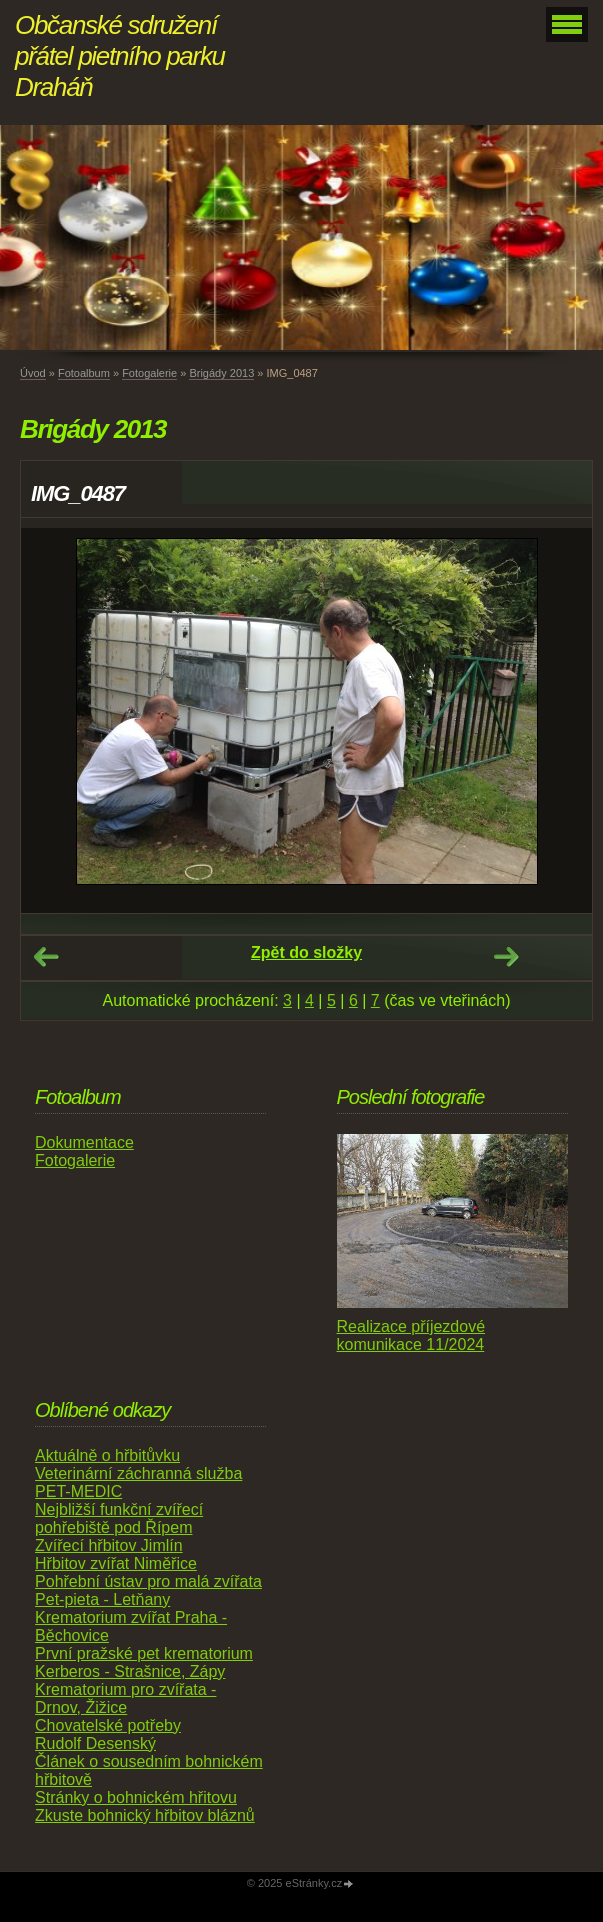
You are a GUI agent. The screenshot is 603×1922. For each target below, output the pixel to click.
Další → (506, 957)
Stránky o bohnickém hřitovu (136, 1797)
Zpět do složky (306, 952)
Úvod (33, 373)
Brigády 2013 (221, 373)
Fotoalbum (84, 373)
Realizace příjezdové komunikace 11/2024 (411, 1335)
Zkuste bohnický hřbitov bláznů (145, 1815)
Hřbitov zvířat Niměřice (116, 1563)
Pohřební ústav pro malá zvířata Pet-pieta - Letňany (148, 1590)
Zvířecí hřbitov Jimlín (109, 1545)
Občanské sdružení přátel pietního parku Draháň (120, 56)
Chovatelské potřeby (108, 1725)
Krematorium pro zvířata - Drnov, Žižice (125, 1698)
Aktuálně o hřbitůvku (107, 1455)
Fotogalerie (149, 373)
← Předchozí (46, 957)
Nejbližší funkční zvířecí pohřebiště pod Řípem (119, 1518)
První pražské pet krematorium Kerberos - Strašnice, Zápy (144, 1662)
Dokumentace (84, 1142)
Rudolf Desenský (95, 1743)
